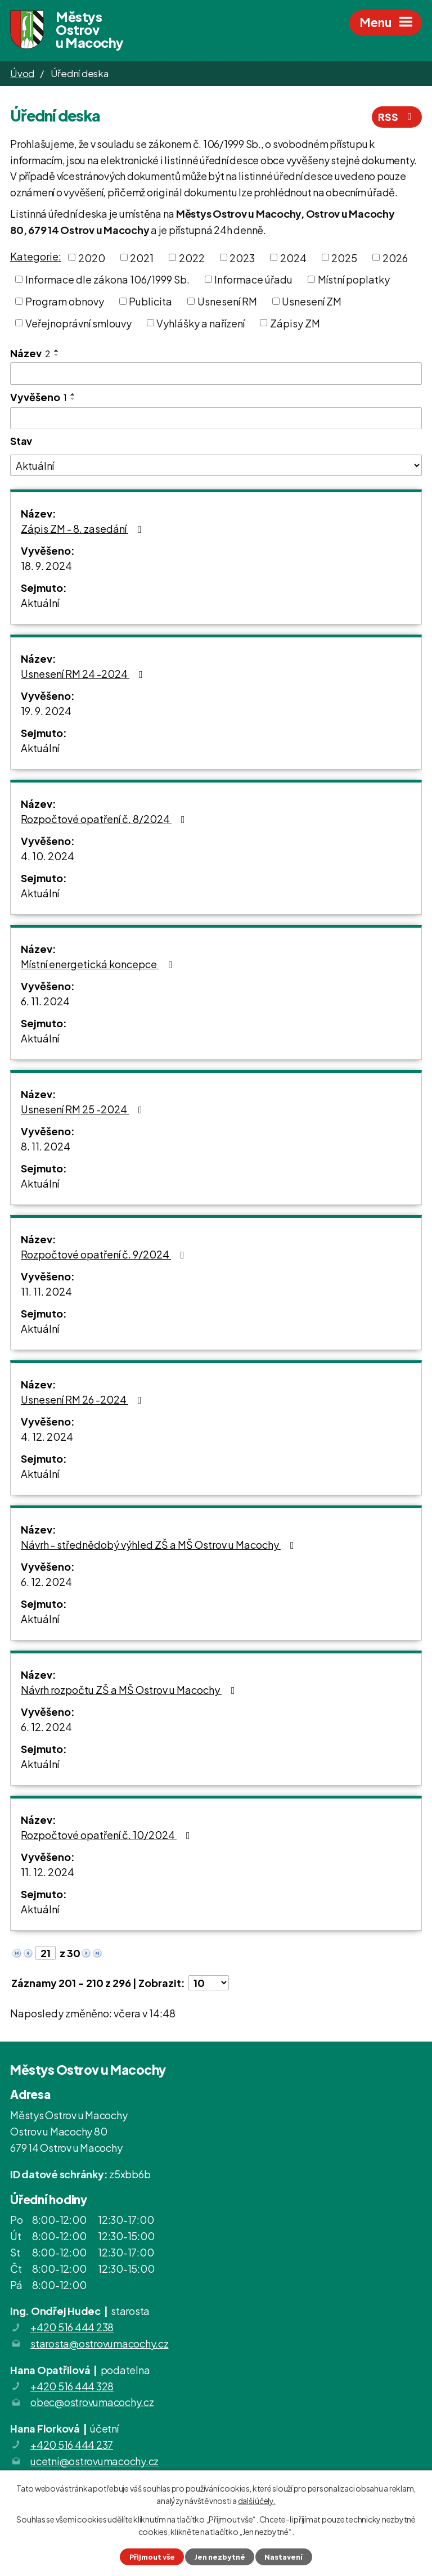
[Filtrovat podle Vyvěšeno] (216, 418)
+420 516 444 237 (71, 2444)
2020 (91, 257)
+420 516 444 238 (72, 2327)
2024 (293, 257)
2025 (344, 257)
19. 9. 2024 (46, 710)
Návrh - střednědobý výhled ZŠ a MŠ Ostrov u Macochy (160, 1544)
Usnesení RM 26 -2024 (83, 1399)
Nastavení (283, 2556)
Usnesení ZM (311, 301)
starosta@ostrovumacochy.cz (99, 2343)
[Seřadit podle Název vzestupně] (57, 350)
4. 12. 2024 (47, 1436)
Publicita (150, 301)
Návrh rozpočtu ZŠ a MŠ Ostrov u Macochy (130, 1689)
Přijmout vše (152, 2556)
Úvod (22, 73)
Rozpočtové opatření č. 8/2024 (105, 818)
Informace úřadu (253, 279)
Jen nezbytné (219, 2556)
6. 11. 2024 (45, 1001)
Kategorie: (35, 256)
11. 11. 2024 (46, 1291)
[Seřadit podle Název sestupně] (57, 355)
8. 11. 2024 (45, 1146)
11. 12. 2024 (47, 1871)
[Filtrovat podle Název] (216, 373)
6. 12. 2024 (46, 1581)
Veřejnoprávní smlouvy (78, 322)
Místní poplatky (354, 279)
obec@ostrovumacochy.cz (92, 2401)
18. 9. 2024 (46, 565)
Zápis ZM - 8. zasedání (83, 528)
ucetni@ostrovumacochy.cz (94, 2460)
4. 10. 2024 (47, 855)
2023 (242, 257)
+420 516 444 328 (72, 2386)
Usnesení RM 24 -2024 (84, 673)
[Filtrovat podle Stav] (216, 465)
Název (30, 353)
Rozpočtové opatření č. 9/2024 (105, 1254)
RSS (397, 116)
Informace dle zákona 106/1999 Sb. (107, 279)
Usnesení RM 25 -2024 (84, 1109)
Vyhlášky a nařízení (200, 322)
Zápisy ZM (295, 322)
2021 (142, 257)
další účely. (257, 2501)
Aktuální (40, 602)
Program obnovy (64, 301)
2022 (192, 257)
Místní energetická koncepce (99, 963)
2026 (395, 257)
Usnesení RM (227, 301)
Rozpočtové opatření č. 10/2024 (108, 1834)
